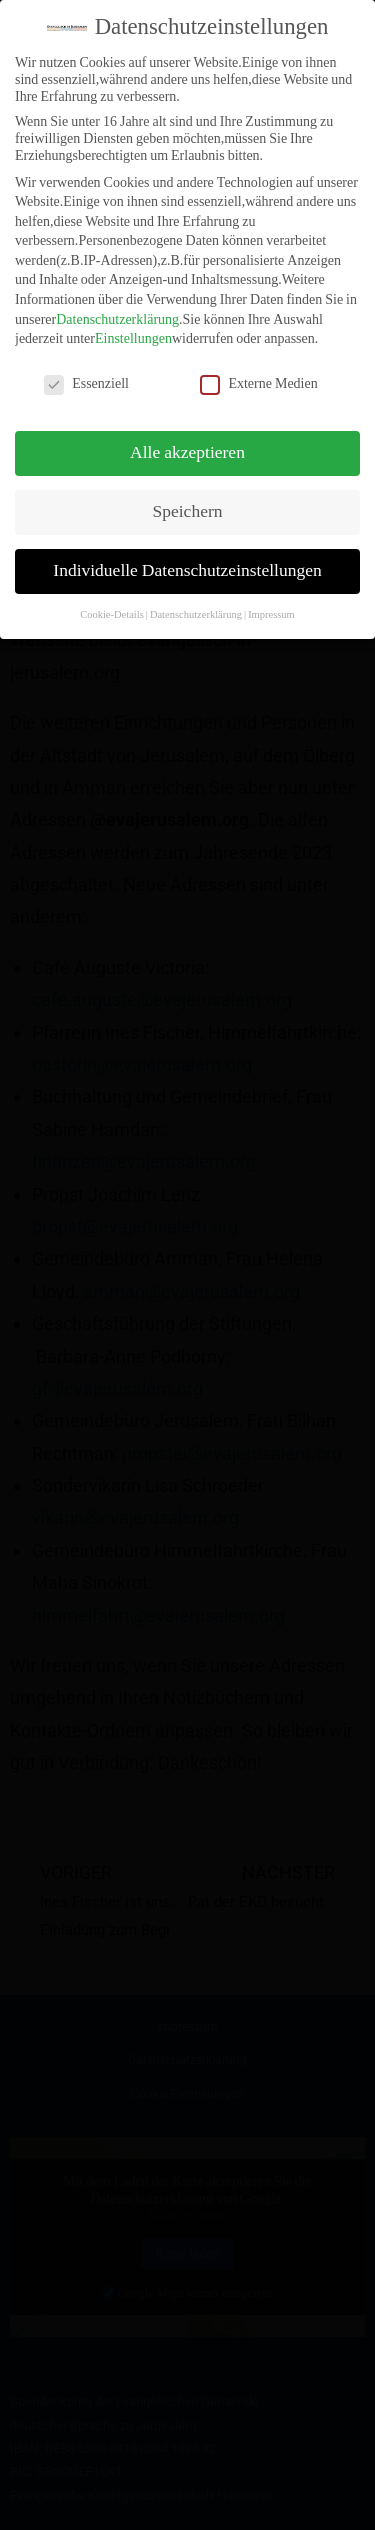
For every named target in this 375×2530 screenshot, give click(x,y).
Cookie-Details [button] (112, 598)
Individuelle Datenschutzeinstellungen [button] (187, 555)
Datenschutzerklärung (117, 303)
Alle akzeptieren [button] (187, 437)
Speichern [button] (188, 496)
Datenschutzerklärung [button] (196, 598)
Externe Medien (258, 368)
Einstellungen (133, 323)
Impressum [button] (271, 598)
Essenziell (86, 368)
